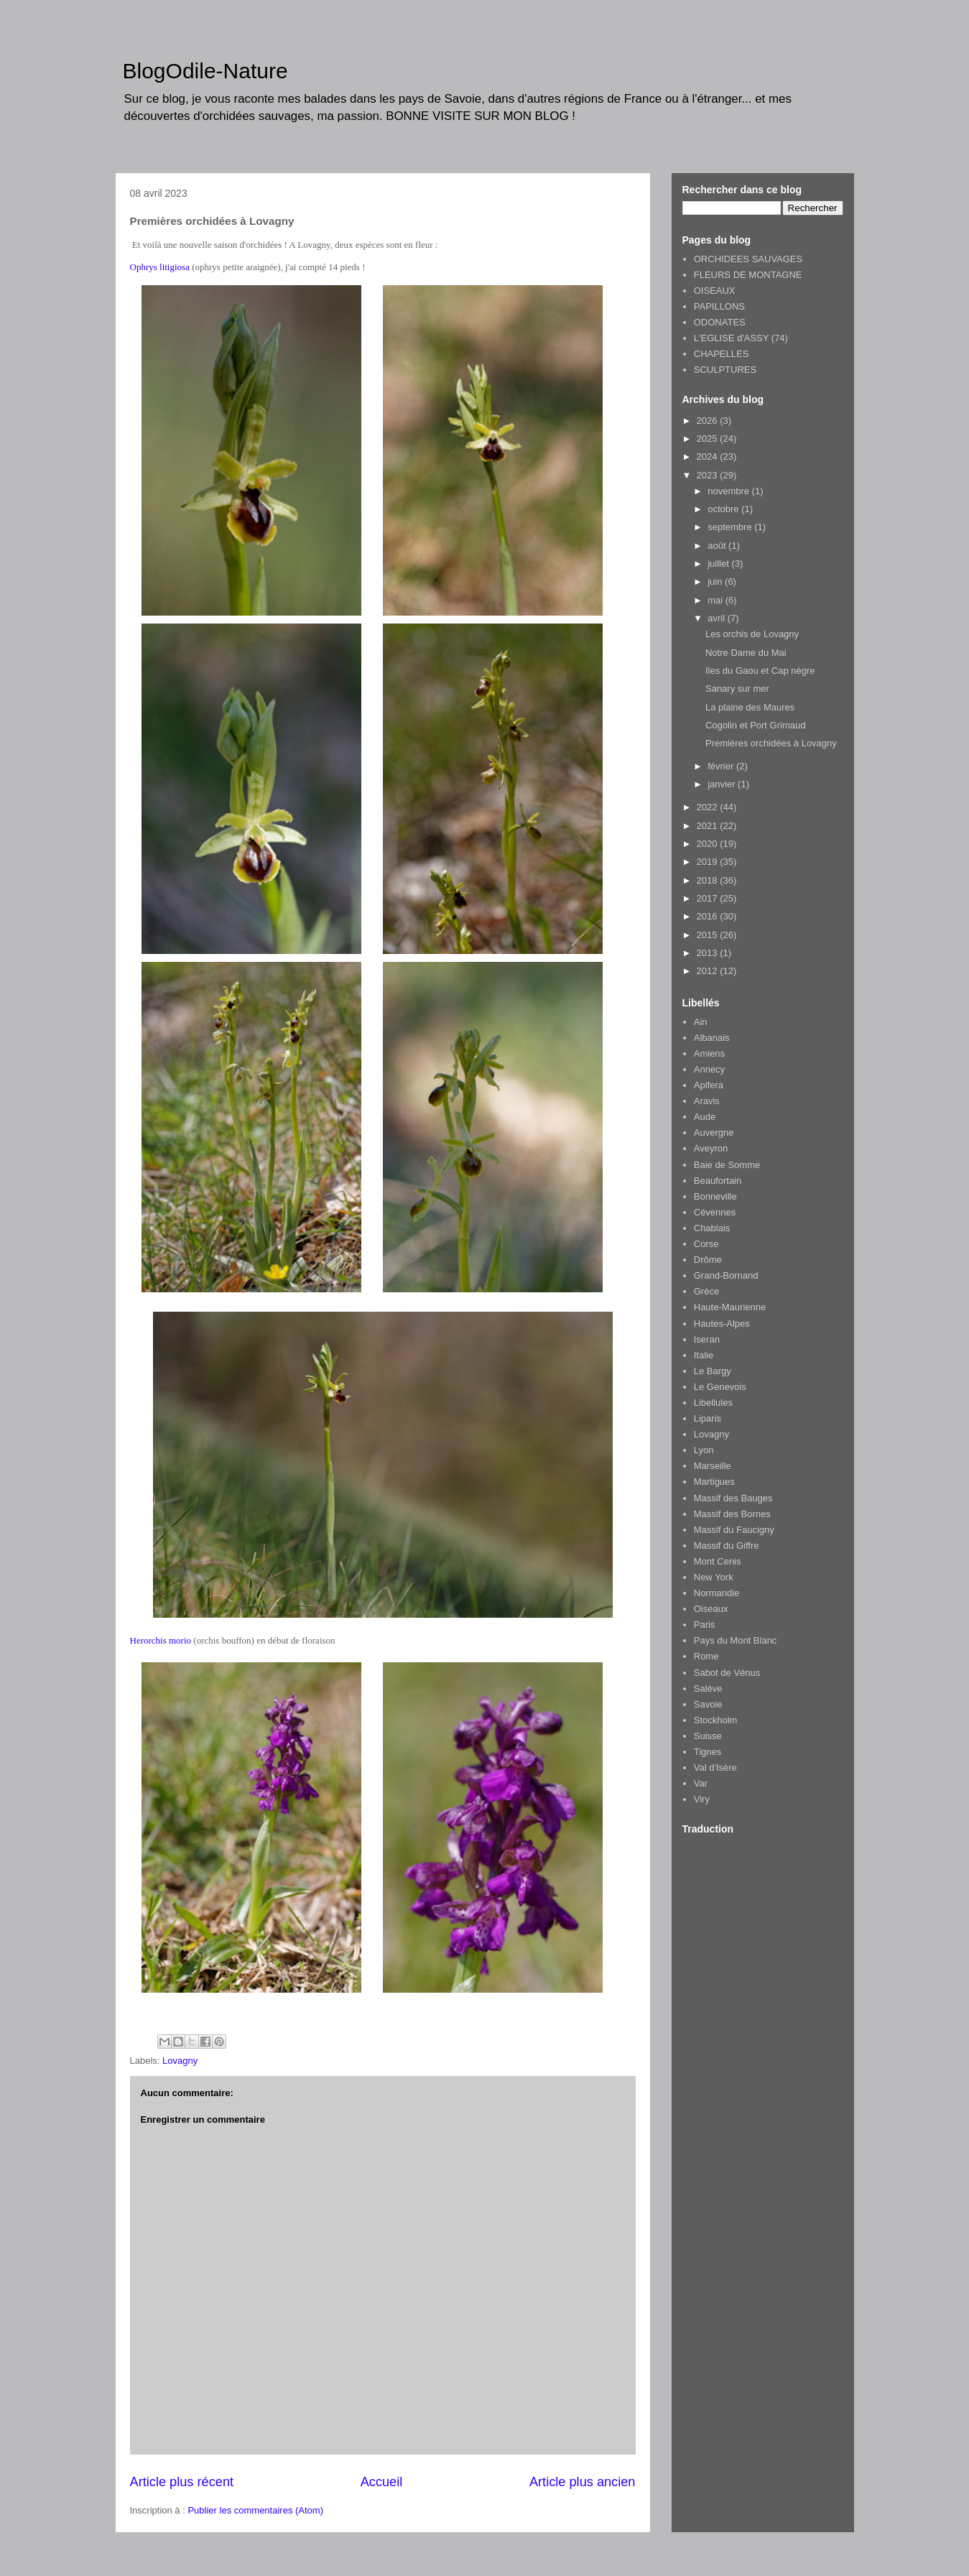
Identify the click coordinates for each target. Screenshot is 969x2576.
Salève (708, 1688)
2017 (708, 898)
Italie (703, 1355)
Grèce (706, 1291)
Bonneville (715, 1196)
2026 (708, 420)
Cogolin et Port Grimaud (755, 725)
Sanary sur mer (737, 688)
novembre (729, 491)
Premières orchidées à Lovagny (771, 743)
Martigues (714, 1481)
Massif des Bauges (733, 1498)
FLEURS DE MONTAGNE (748, 274)
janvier (723, 784)
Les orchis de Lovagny (752, 634)
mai (716, 600)
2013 (708, 953)
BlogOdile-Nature (205, 71)
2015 (708, 935)
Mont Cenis (717, 1561)
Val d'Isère (715, 1767)
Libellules (713, 1402)
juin (716, 581)
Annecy (709, 1069)
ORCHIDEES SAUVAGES (748, 259)
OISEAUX (715, 290)
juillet (719, 563)
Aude (704, 1116)
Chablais (712, 1228)
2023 (708, 475)
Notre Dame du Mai (746, 652)
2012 (708, 970)
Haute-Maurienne (730, 1307)
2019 (708, 861)
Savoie (708, 1704)
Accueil (382, 2482)
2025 (708, 438)
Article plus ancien (582, 2482)
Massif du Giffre (726, 1545)
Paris (704, 1624)
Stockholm (716, 1720)
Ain (701, 1021)
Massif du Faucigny (734, 1529)
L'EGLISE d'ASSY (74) (741, 338)
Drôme (708, 1259)
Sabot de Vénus (727, 1672)
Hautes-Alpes (722, 1323)
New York (713, 1577)
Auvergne (714, 1132)
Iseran (707, 1339)
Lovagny (180, 2060)
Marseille (712, 1465)
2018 (708, 880)
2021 (708, 825)
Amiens (709, 1053)
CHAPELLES (721, 353)
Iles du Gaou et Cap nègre (760, 670)
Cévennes (715, 1212)
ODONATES (720, 322)
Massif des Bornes (732, 1514)
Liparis (707, 1418)
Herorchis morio (161, 1640)
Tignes (708, 1751)
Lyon (704, 1450)
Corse (706, 1243)
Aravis (707, 1100)
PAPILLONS (719, 306)
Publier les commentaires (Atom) (255, 2510)
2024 (708, 456)
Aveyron (711, 1148)
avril (717, 618)
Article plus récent (182, 2482)
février (722, 766)
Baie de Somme (727, 1164)
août (718, 545)
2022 (708, 807)
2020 (708, 843)
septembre (731, 527)
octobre (724, 509)
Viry (702, 1799)
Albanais (712, 1037)
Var (701, 1783)
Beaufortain (718, 1180)
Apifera (708, 1085)
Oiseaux (711, 1608)
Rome (706, 1656)
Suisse (708, 1736)
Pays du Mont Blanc (735, 1640)
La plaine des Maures (749, 707)
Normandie (717, 1593)
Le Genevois (720, 1386)
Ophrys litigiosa (160, 266)
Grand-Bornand (726, 1275)
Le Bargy (712, 1371)
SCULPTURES (725, 369)
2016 (708, 916)
